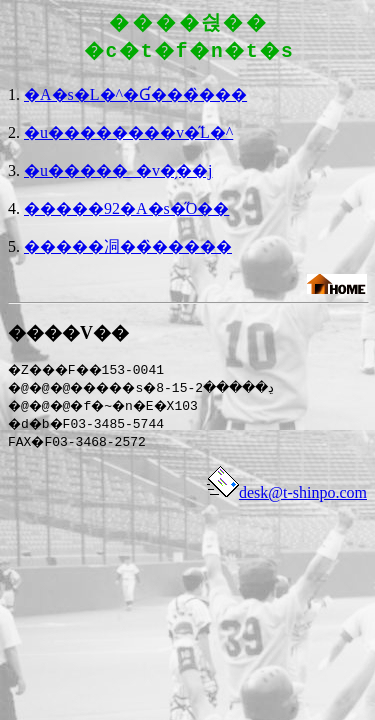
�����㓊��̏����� (128, 246)
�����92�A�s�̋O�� (126, 208)
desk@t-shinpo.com (303, 492)
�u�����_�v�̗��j (118, 170)
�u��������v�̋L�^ (128, 132)
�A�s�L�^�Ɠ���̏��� (135, 94)
